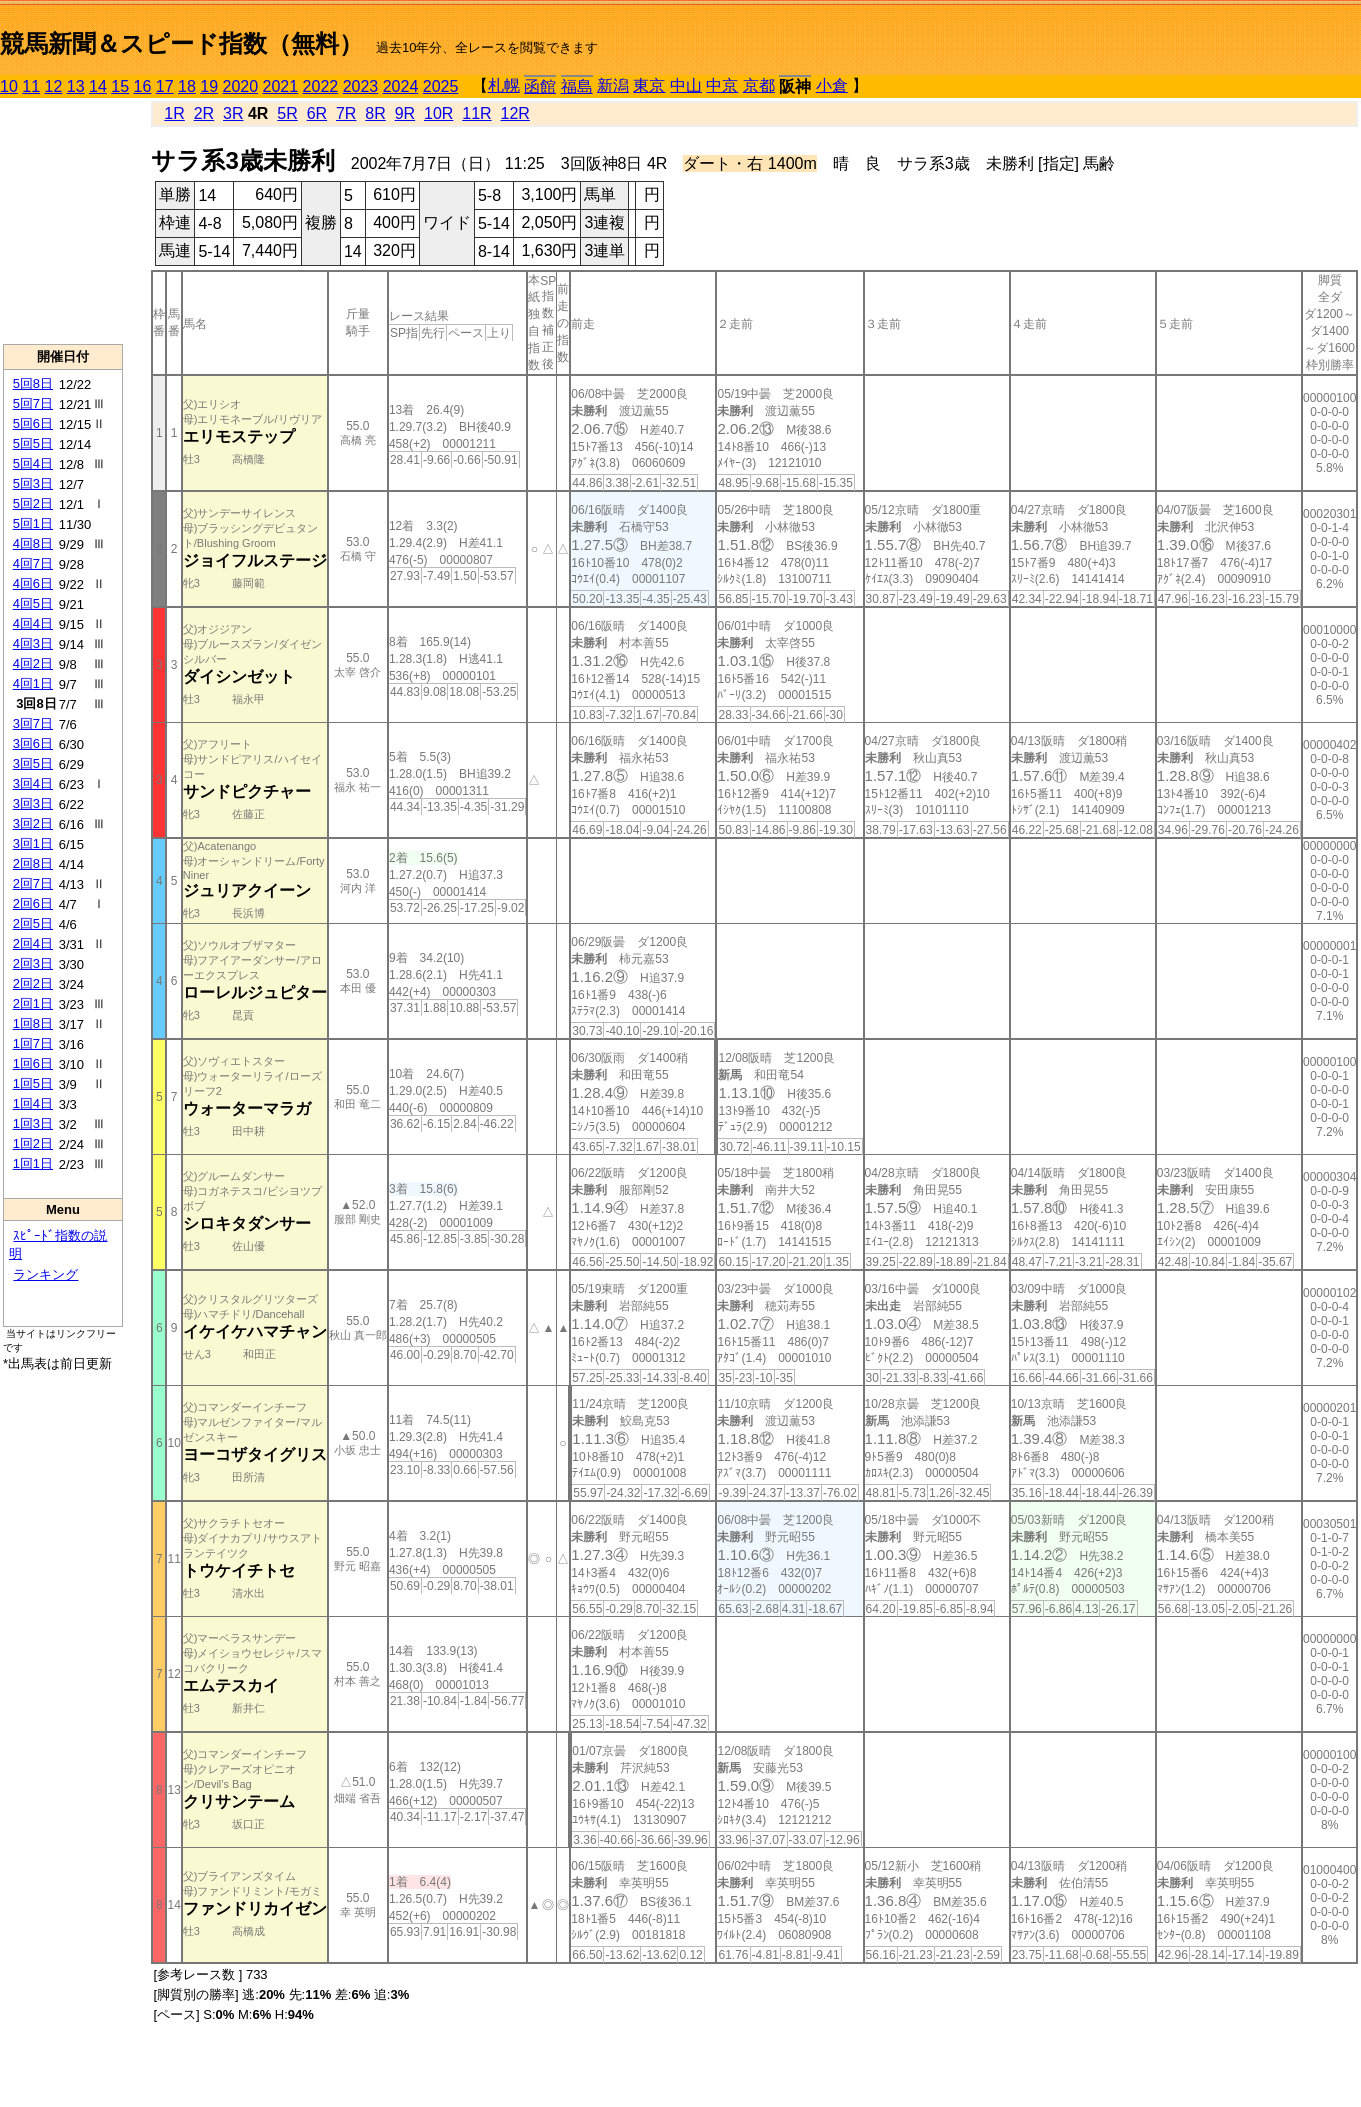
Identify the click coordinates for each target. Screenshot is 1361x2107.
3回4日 (33, 783)
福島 (577, 86)
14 (98, 86)
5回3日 (33, 483)
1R (174, 113)
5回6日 (33, 423)
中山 (686, 85)
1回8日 (33, 1023)
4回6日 (33, 583)
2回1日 (33, 1003)
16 (143, 86)
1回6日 (33, 1063)
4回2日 (33, 663)
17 (165, 86)
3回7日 (33, 723)
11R (476, 113)
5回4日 (33, 463)
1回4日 (33, 1103)
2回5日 (33, 923)
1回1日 (33, 1163)
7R (346, 113)
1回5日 (33, 1083)
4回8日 (33, 543)
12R (515, 113)
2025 (441, 86)
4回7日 (33, 563)
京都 (759, 85)
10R (438, 113)
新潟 (613, 85)
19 (209, 86)
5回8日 (33, 383)
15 (120, 86)
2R (204, 113)
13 (76, 86)
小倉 (832, 85)
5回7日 (33, 403)
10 (9, 86)
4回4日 (33, 623)
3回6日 (33, 743)
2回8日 (33, 863)
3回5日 (33, 763)
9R (405, 113)
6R (317, 113)
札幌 (504, 85)
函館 (540, 86)
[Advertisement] (63, 221)
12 (54, 86)
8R (375, 113)
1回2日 (33, 1143)
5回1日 (33, 523)
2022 (321, 86)
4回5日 (33, 603)
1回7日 (33, 1043)
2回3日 (33, 963)
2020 (241, 86)
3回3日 (33, 803)
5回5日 (33, 443)
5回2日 (33, 503)
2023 (361, 86)
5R (287, 113)
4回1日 (33, 683)
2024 (401, 86)
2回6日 (33, 903)
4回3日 (33, 643)
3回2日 (33, 823)
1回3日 (33, 1123)
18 (187, 86)
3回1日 (33, 843)
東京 (649, 85)
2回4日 (33, 943)
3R (233, 113)
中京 (722, 85)
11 (31, 86)
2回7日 (33, 883)
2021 (281, 86)
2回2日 (33, 983)
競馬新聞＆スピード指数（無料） (181, 43)
